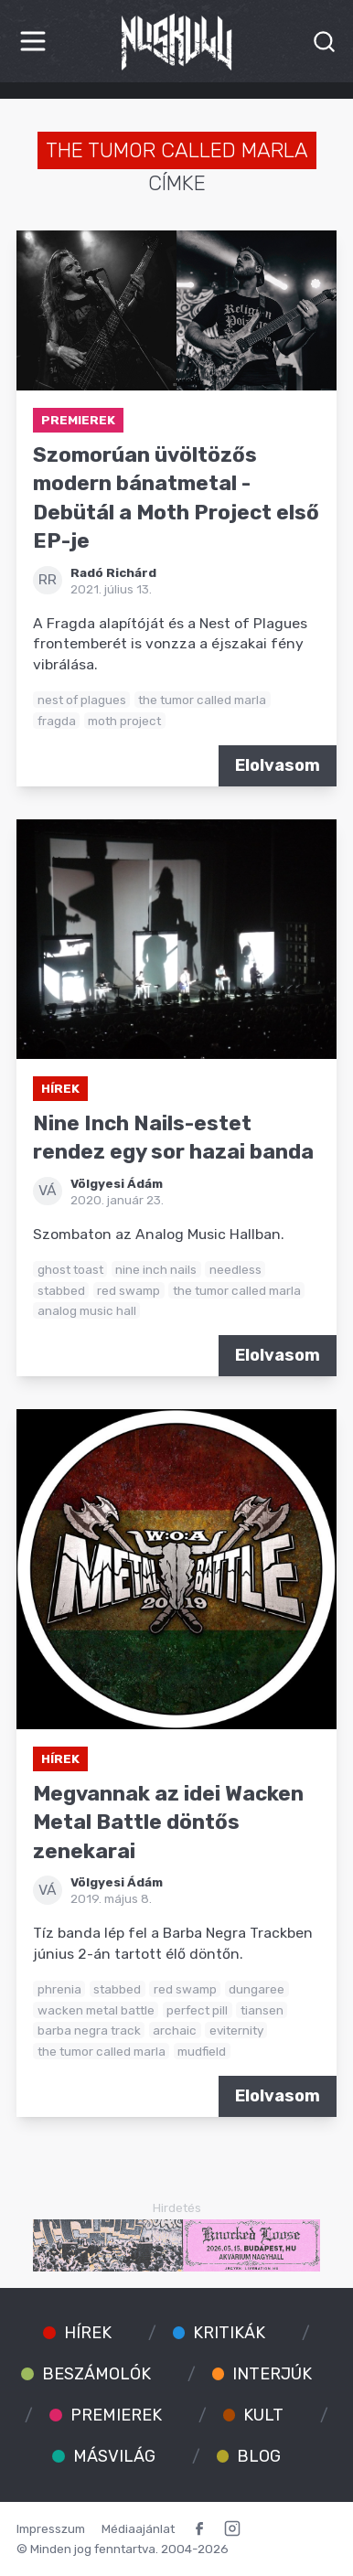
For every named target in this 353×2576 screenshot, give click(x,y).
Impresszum (50, 2528)
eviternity (236, 2030)
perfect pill (197, 2010)
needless (235, 1269)
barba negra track (89, 2030)
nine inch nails (156, 1269)
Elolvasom (277, 765)
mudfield (201, 2051)
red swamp (128, 1290)
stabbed (61, 1290)
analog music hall (86, 1310)
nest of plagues (81, 699)
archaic (175, 2030)
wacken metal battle (96, 2010)
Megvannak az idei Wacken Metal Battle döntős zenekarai (168, 1822)
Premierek (78, 419)
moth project (124, 720)
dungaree (256, 1989)
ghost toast (70, 1269)
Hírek (60, 1088)
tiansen (262, 2010)
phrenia (59, 1989)
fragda (56, 720)
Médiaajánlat (138, 2528)
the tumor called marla (202, 699)
